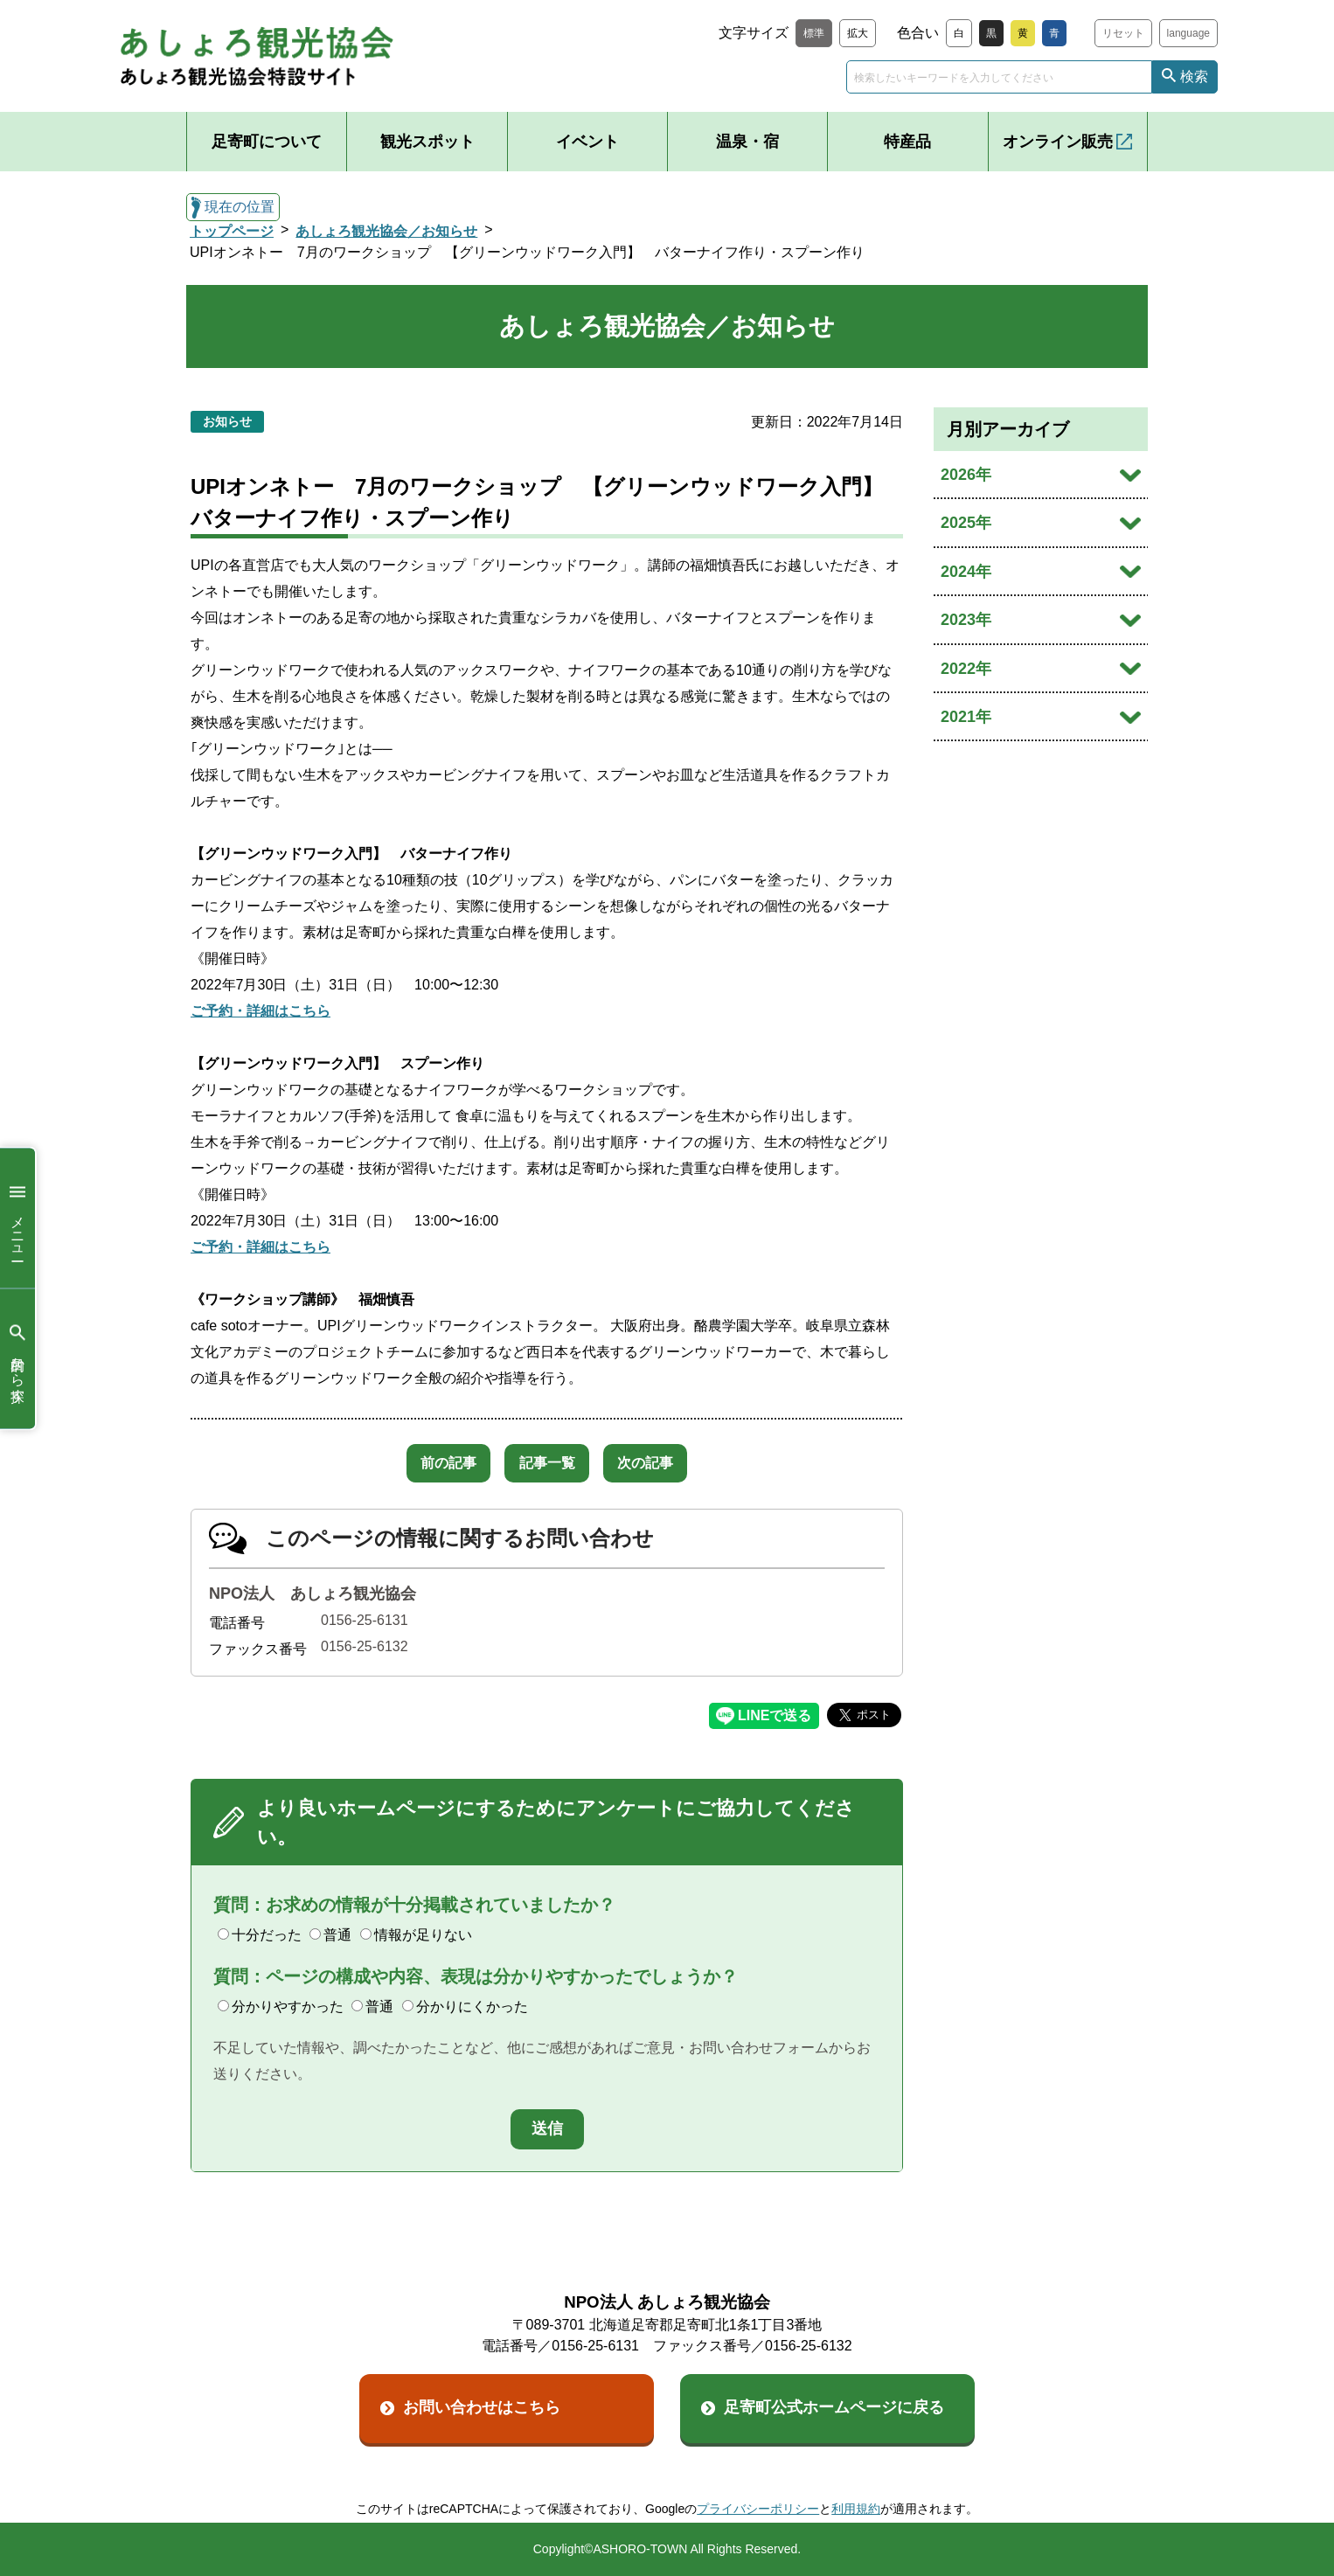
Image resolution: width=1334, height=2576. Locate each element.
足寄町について (267, 141)
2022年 (966, 668)
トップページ (232, 231)
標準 (813, 33)
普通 (330, 1934)
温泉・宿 (747, 141)
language (1188, 33)
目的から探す (17, 1359)
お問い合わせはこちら (481, 2407)
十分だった (260, 1934)
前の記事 (435, 1462)
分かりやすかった (281, 2006)
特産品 (907, 141)
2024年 (966, 571)
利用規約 (855, 2509)
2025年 (966, 522)
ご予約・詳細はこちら (260, 1010)
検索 (1194, 76)
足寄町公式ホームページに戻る (834, 2407)
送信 (547, 2128)
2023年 (966, 619)
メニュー (17, 1218)
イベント (587, 141)
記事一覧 (547, 1462)
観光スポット (427, 141)
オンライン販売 (1058, 141)
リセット (1123, 33)
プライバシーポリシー (758, 2509)
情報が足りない (416, 1934)
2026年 (966, 474)
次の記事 (659, 1462)
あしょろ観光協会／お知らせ (386, 231)
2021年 (966, 717)
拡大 (857, 33)
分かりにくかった (465, 2006)
